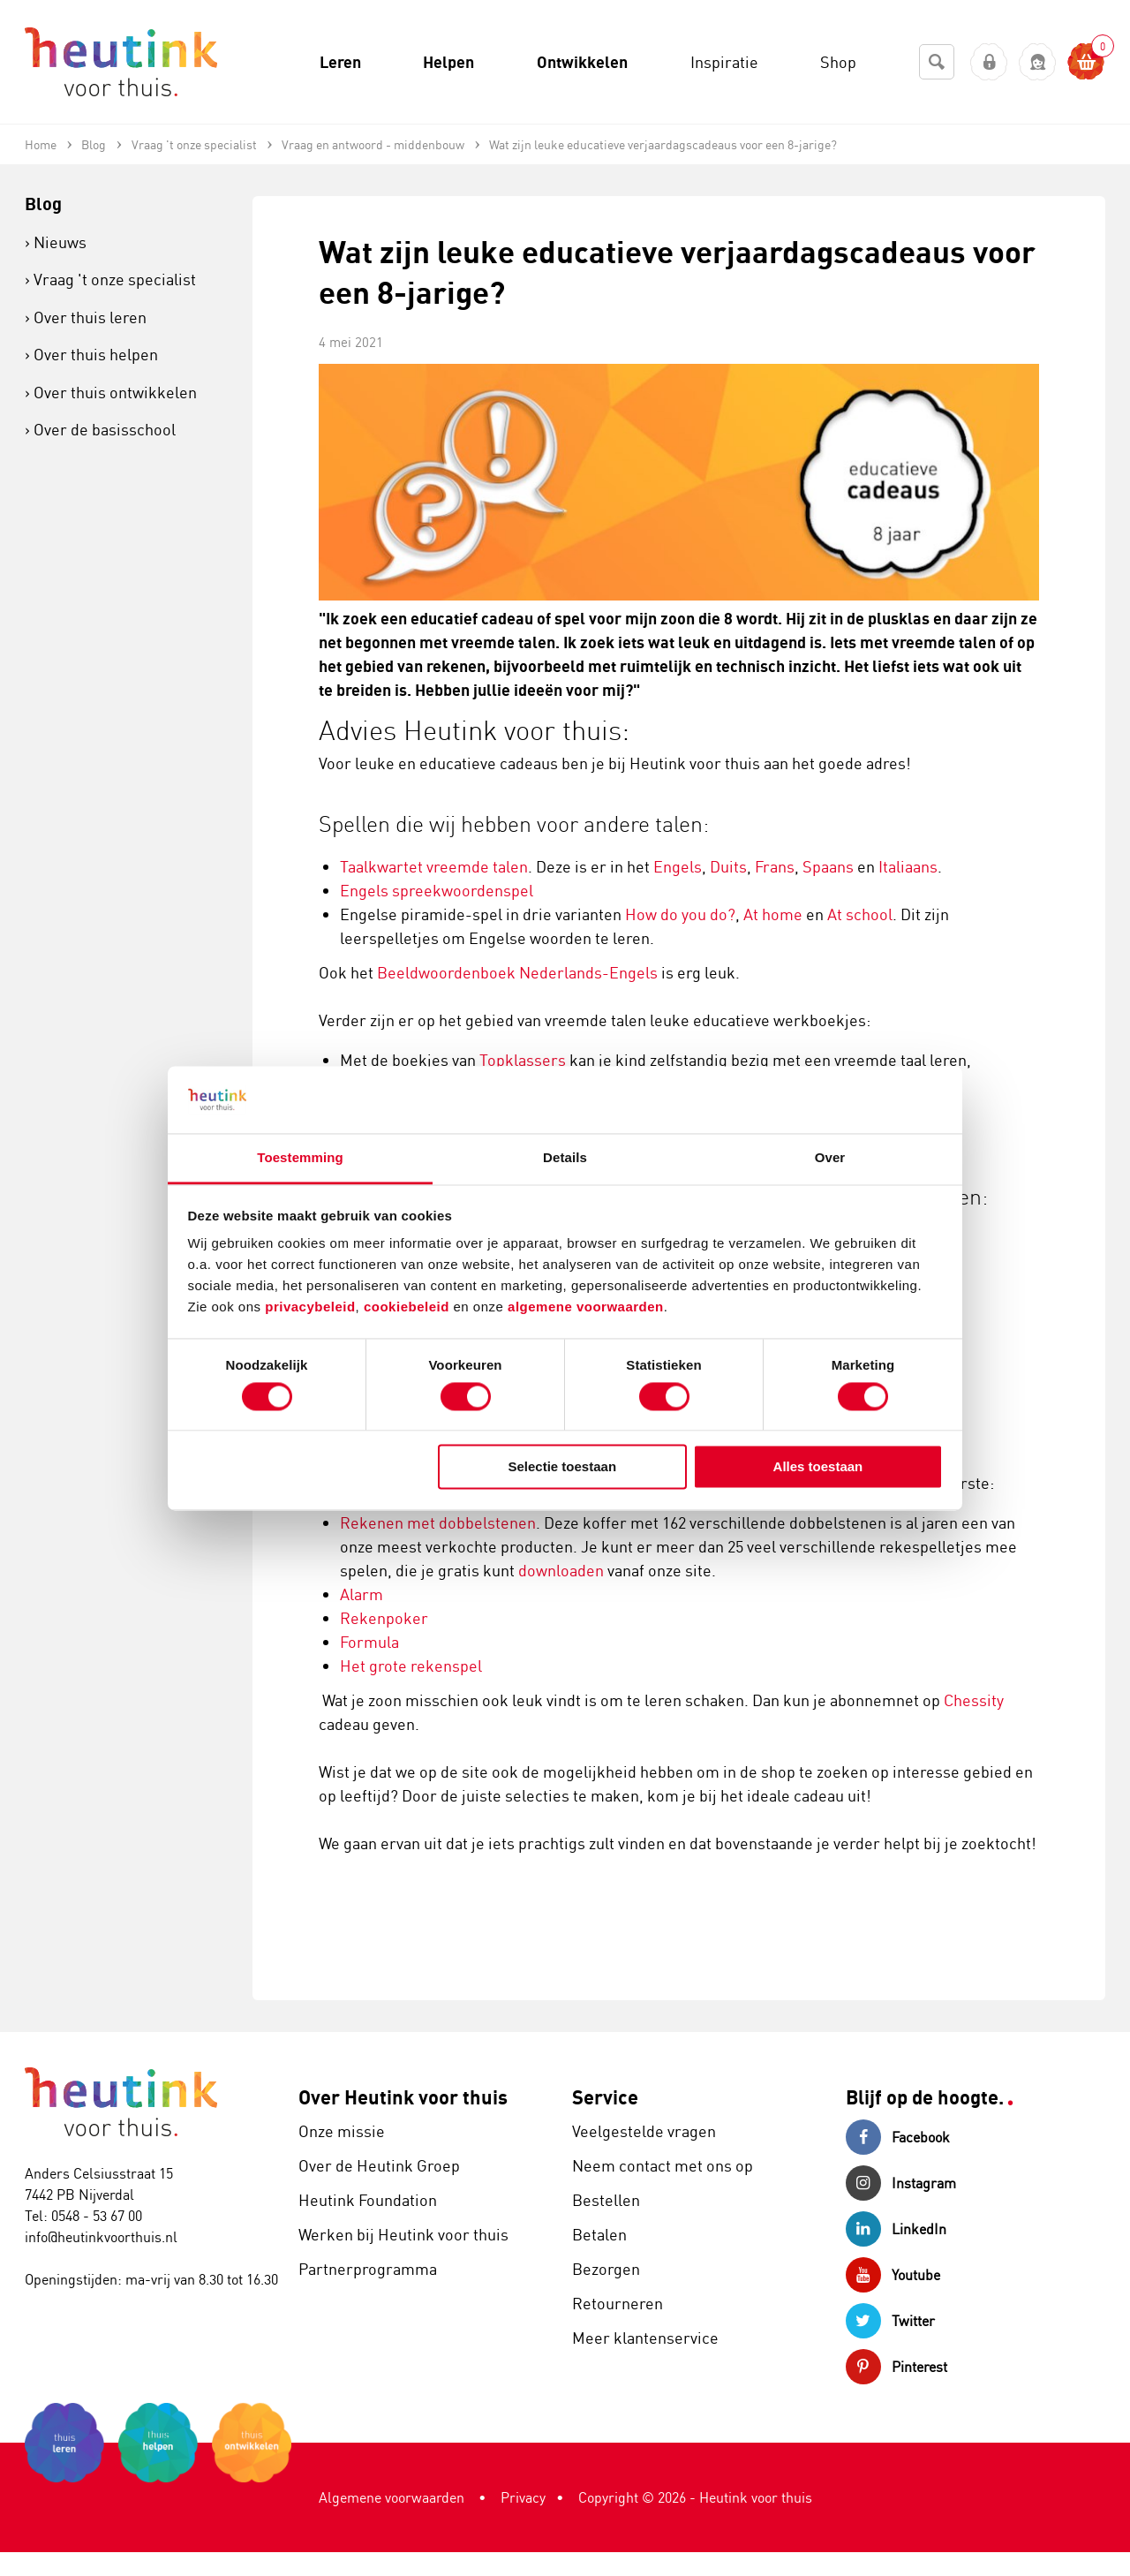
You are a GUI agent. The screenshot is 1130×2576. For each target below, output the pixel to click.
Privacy (523, 2497)
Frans (775, 866)
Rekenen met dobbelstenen (438, 1522)
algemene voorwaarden (586, 1307)
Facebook (898, 2137)
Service (605, 2097)
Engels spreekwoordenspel (436, 890)
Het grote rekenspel (411, 1665)
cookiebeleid (409, 1307)
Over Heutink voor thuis (403, 2097)
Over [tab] (830, 1158)
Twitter (890, 2320)
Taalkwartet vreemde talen (434, 866)
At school (860, 914)
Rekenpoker (384, 1618)
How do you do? (680, 914)
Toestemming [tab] (300, 1158)
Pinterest (896, 2366)
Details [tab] (565, 1158)
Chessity (974, 1700)
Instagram (901, 2183)
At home (772, 914)
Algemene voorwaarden (391, 2497)
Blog (43, 204)
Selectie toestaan (562, 1467)
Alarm (361, 1594)
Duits (728, 866)
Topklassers (522, 1059)
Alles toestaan (818, 1467)
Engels (677, 866)
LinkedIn (896, 2229)
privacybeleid (310, 1307)
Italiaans (908, 866)
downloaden (561, 1570)
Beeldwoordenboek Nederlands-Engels (517, 972)
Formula (369, 1641)
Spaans (828, 866)
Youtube (893, 2275)
